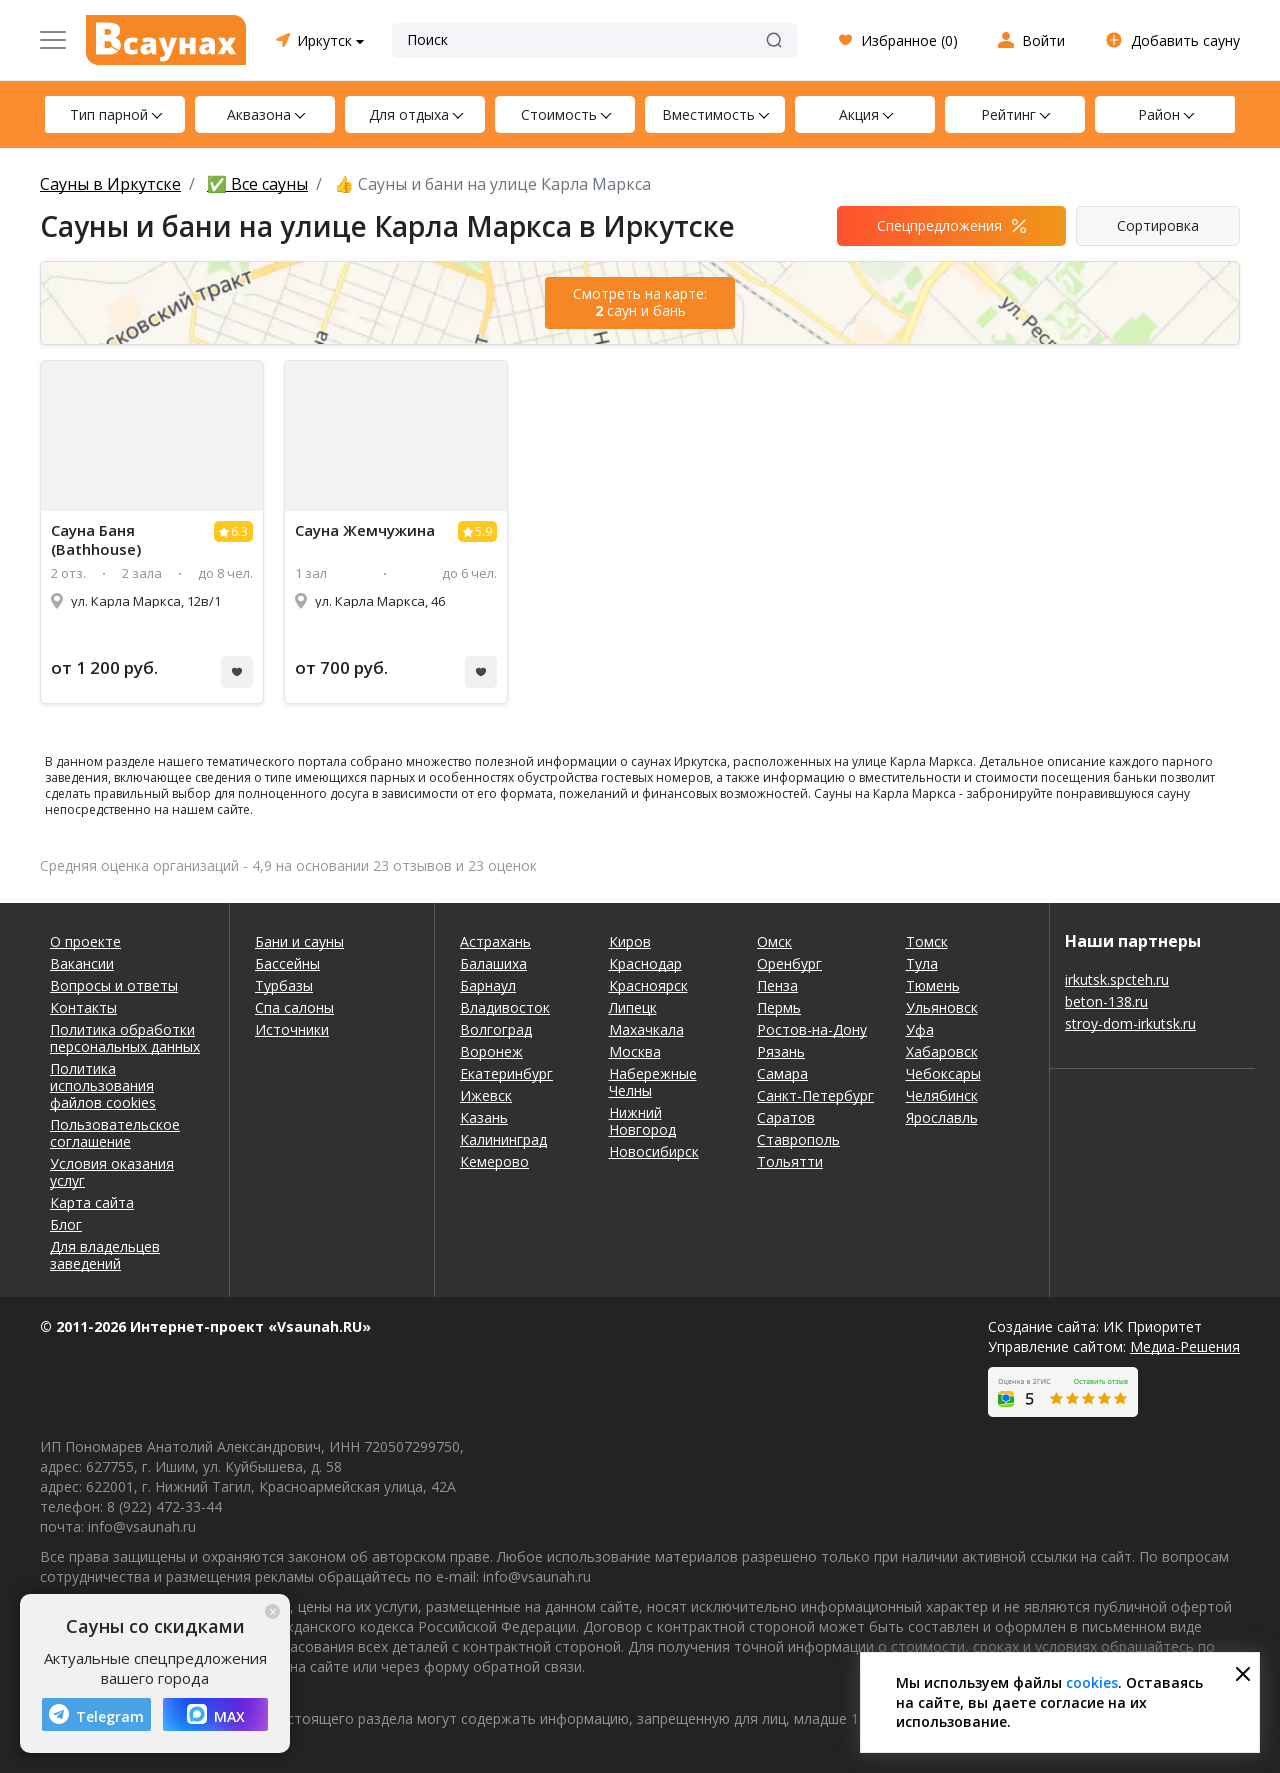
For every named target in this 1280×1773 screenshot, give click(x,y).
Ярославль (942, 1117)
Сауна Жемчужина (365, 530)
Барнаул (488, 985)
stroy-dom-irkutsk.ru (1130, 1023)
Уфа (920, 1029)
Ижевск (486, 1095)
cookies (1092, 1682)
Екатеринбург (506, 1073)
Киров (630, 941)
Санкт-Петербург (815, 1095)
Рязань (781, 1051)
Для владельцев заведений (105, 1255)
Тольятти (790, 1161)
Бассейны (287, 963)
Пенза (777, 985)
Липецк (633, 1007)
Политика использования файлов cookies (103, 1085)
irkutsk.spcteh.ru (1117, 979)
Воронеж (491, 1051)
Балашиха (493, 963)
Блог (66, 1224)
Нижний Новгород (642, 1121)
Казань (484, 1117)
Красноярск (648, 985)
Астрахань (495, 941)
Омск (774, 941)
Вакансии (82, 963)
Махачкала (646, 1029)
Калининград (503, 1139)
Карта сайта (92, 1202)
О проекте (85, 941)
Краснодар (645, 963)
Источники (292, 1029)
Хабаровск (942, 1051)
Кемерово (494, 1161)
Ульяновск (942, 1007)
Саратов (786, 1117)
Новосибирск (654, 1151)
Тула (922, 963)
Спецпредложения (939, 225)
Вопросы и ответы (114, 985)
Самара (782, 1073)
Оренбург (789, 963)
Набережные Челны (653, 1082)
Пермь (779, 1007)
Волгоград (496, 1029)
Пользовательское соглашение (115, 1133)
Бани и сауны (299, 941)
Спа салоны (294, 1007)
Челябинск (942, 1095)
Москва (635, 1051)
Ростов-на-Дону (812, 1029)
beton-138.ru (1106, 1001)
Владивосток (505, 1007)
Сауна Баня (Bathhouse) (96, 540)
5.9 (483, 531)
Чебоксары (943, 1073)
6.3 (239, 531)
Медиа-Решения (1185, 1346)
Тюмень (933, 985)
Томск (927, 941)
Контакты (83, 1007)
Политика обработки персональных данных (125, 1038)
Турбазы (284, 985)
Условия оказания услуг (112, 1172)
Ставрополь (798, 1139)
